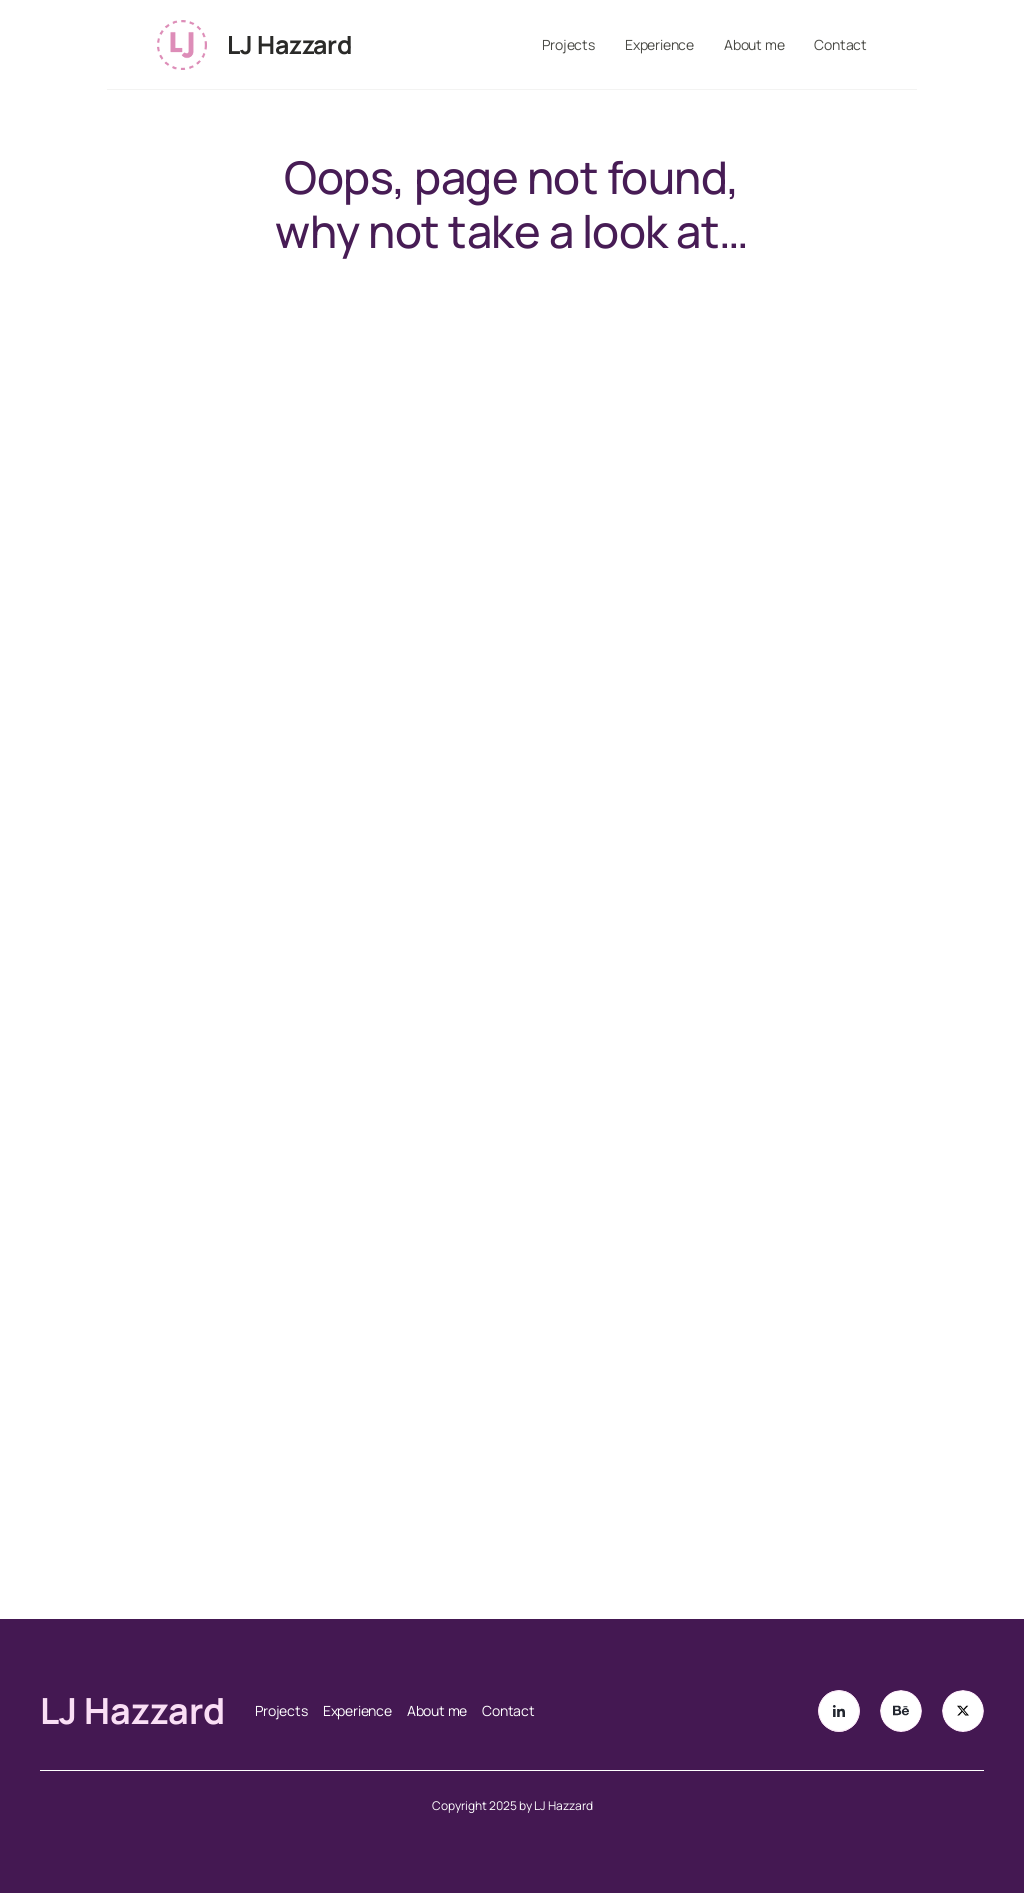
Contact (840, 44)
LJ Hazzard (289, 44)
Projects (568, 44)
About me (754, 44)
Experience (659, 44)
